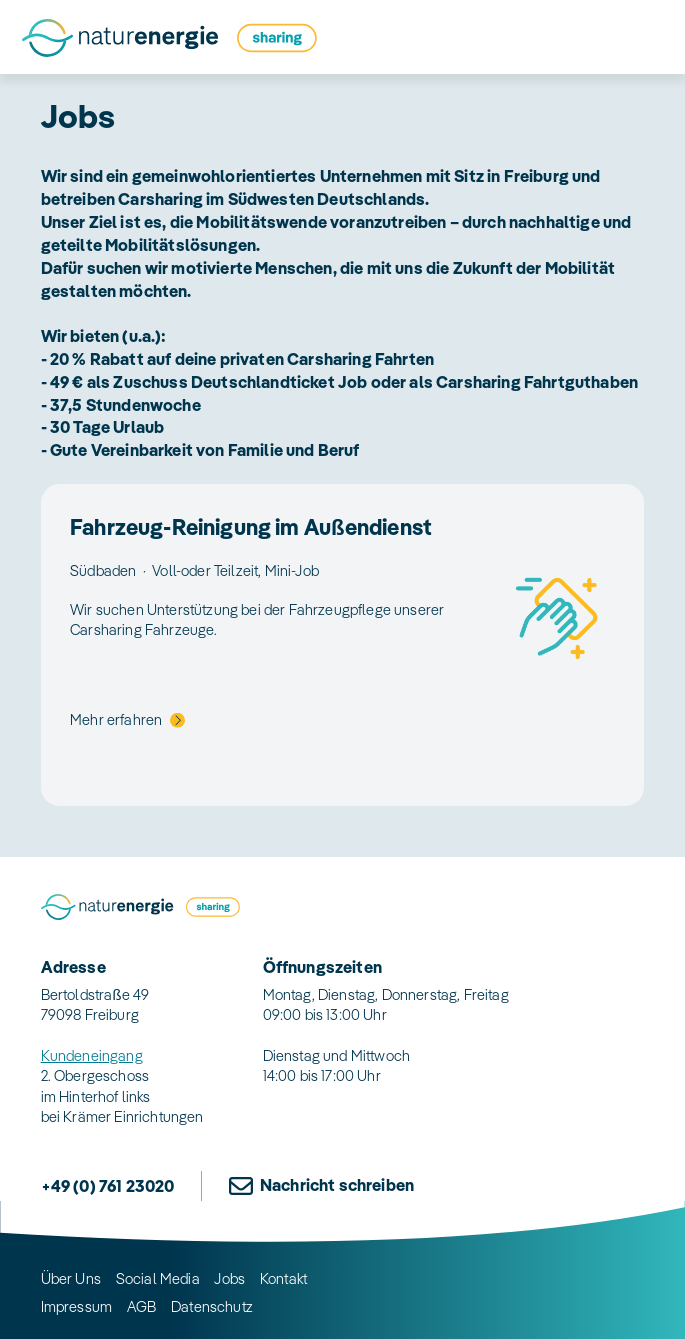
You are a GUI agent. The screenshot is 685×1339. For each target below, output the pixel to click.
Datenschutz (212, 1306)
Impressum (77, 1306)
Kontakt (283, 1278)
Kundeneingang (92, 1055)
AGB (142, 1306)
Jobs (229, 1278)
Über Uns (71, 1278)
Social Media (158, 1278)
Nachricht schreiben (337, 1184)
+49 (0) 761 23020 (108, 1185)
